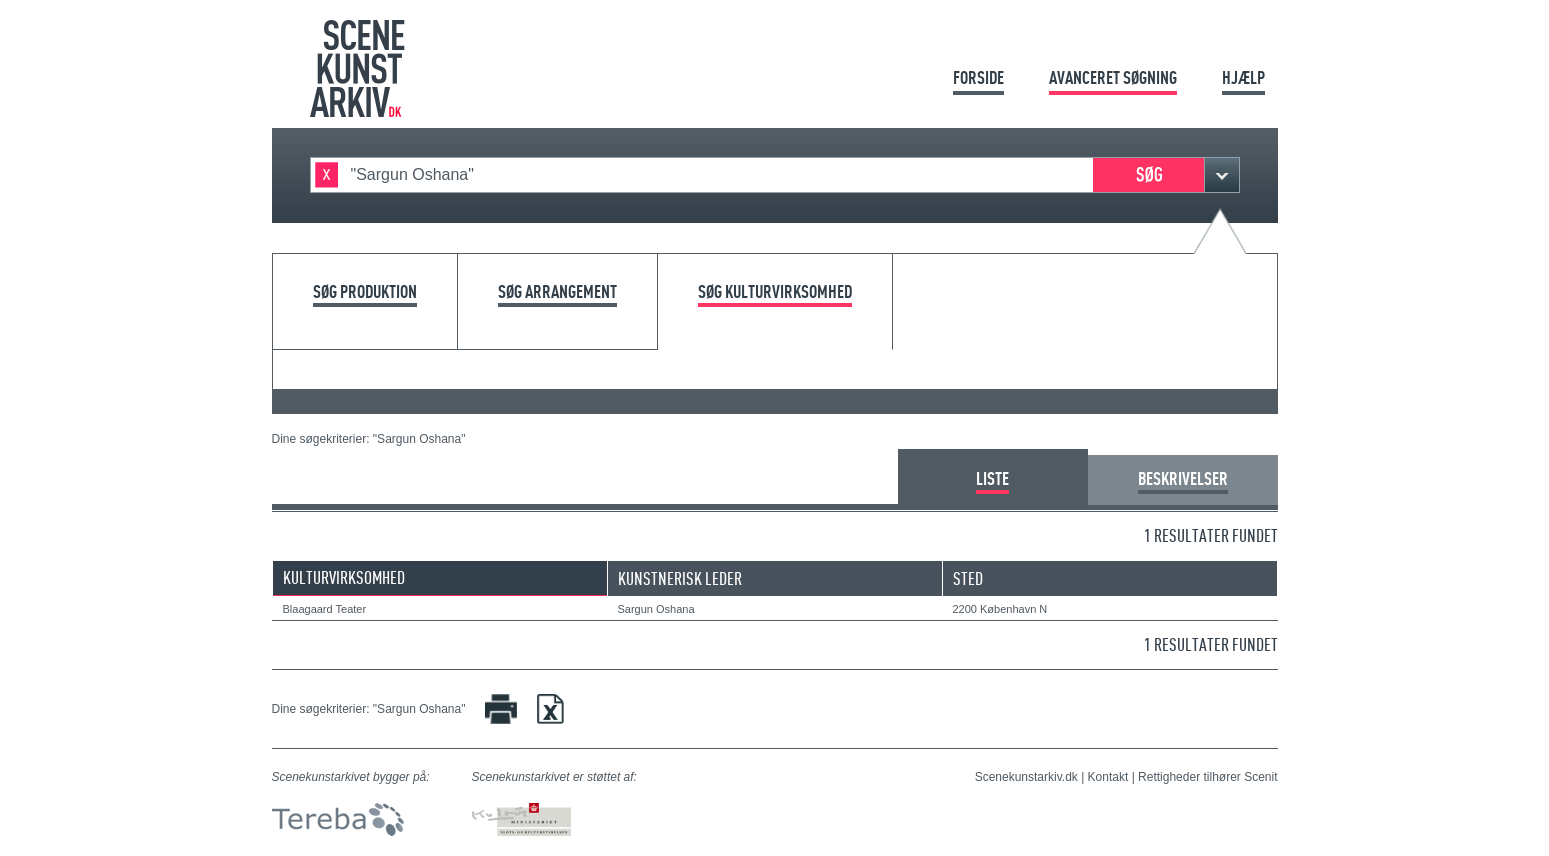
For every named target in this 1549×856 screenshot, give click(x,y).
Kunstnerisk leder (680, 578)
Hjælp (1243, 77)
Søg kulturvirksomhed (775, 292)
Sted (968, 578)
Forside (978, 77)
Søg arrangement (557, 292)
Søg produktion (365, 292)
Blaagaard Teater (325, 609)
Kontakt (1108, 777)
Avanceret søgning (1113, 77)
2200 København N (1000, 609)
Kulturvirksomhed (344, 577)
